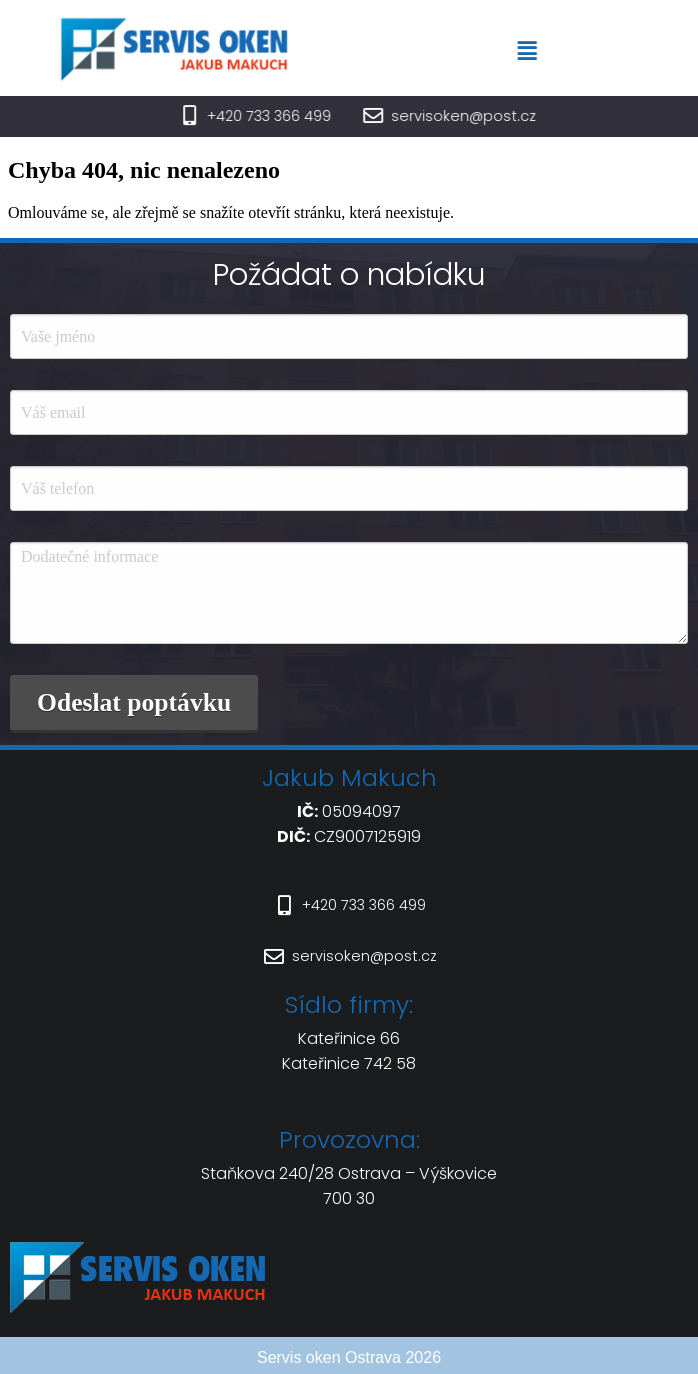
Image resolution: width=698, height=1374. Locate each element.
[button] (543, 51)
